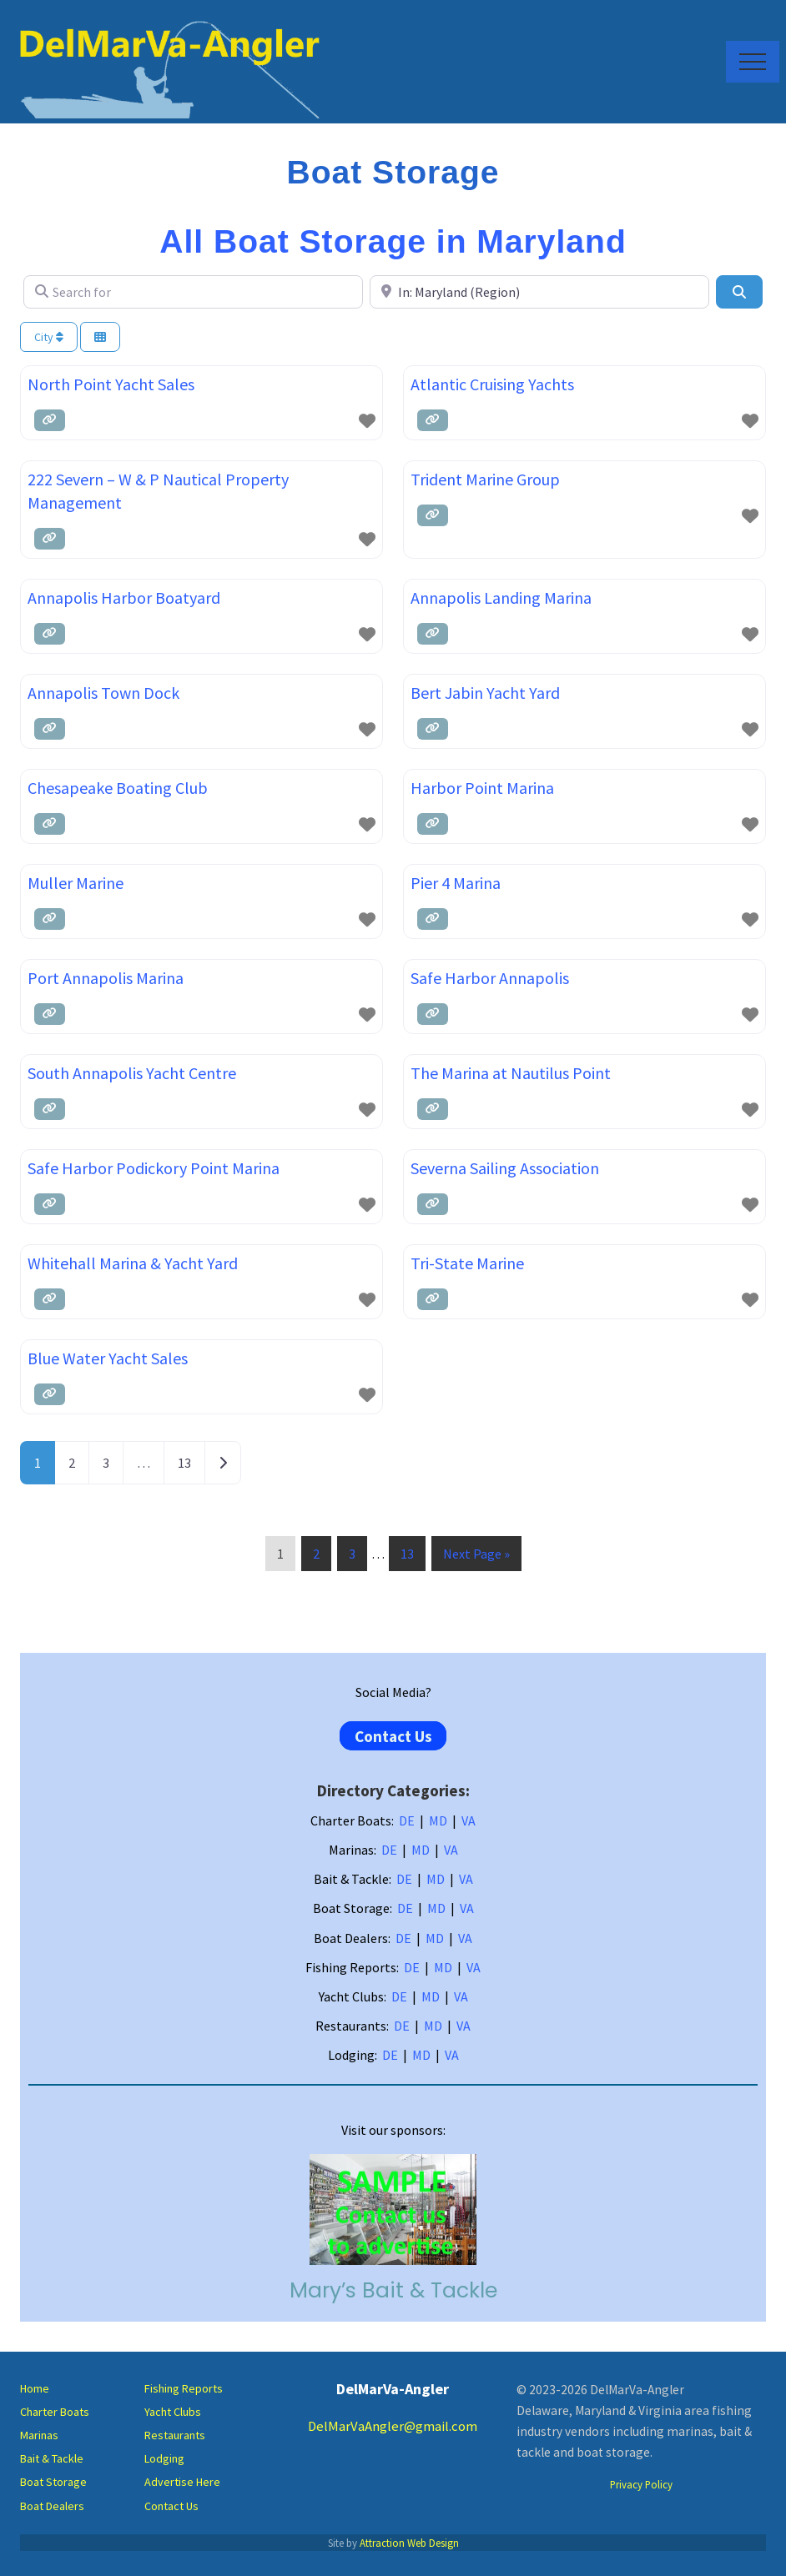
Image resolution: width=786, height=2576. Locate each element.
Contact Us (393, 1735)
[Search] (739, 292)
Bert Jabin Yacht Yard (485, 692)
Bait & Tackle (51, 2458)
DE (407, 1820)
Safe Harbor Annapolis (490, 977)
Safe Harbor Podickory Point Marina (154, 1167)
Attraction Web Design (409, 2542)
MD (438, 1820)
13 (184, 1462)
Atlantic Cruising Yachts (492, 384)
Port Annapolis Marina (106, 977)
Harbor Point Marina (482, 787)
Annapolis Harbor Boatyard (124, 597)
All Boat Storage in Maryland (393, 241)
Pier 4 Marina (456, 882)
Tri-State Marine (467, 1263)
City (48, 336)
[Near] (539, 292)
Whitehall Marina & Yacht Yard (133, 1263)
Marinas (39, 2435)
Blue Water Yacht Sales (108, 1358)
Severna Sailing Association (505, 1167)
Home (34, 2388)
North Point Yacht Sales (111, 384)
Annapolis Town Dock (103, 692)
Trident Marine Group (485, 479)
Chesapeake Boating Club (118, 787)
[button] (752, 62)
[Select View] (100, 337)
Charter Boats (54, 2411)
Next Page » (476, 1556)
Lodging (164, 2458)
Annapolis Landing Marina (501, 597)
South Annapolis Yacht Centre (132, 1072)
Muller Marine (75, 882)
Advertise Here (182, 2481)
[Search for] (193, 292)
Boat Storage (53, 2481)
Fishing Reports (183, 2388)
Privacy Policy (641, 2484)
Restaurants (174, 2435)
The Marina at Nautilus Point (511, 1072)
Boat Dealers (52, 2505)
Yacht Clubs (172, 2411)
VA (468, 1820)
